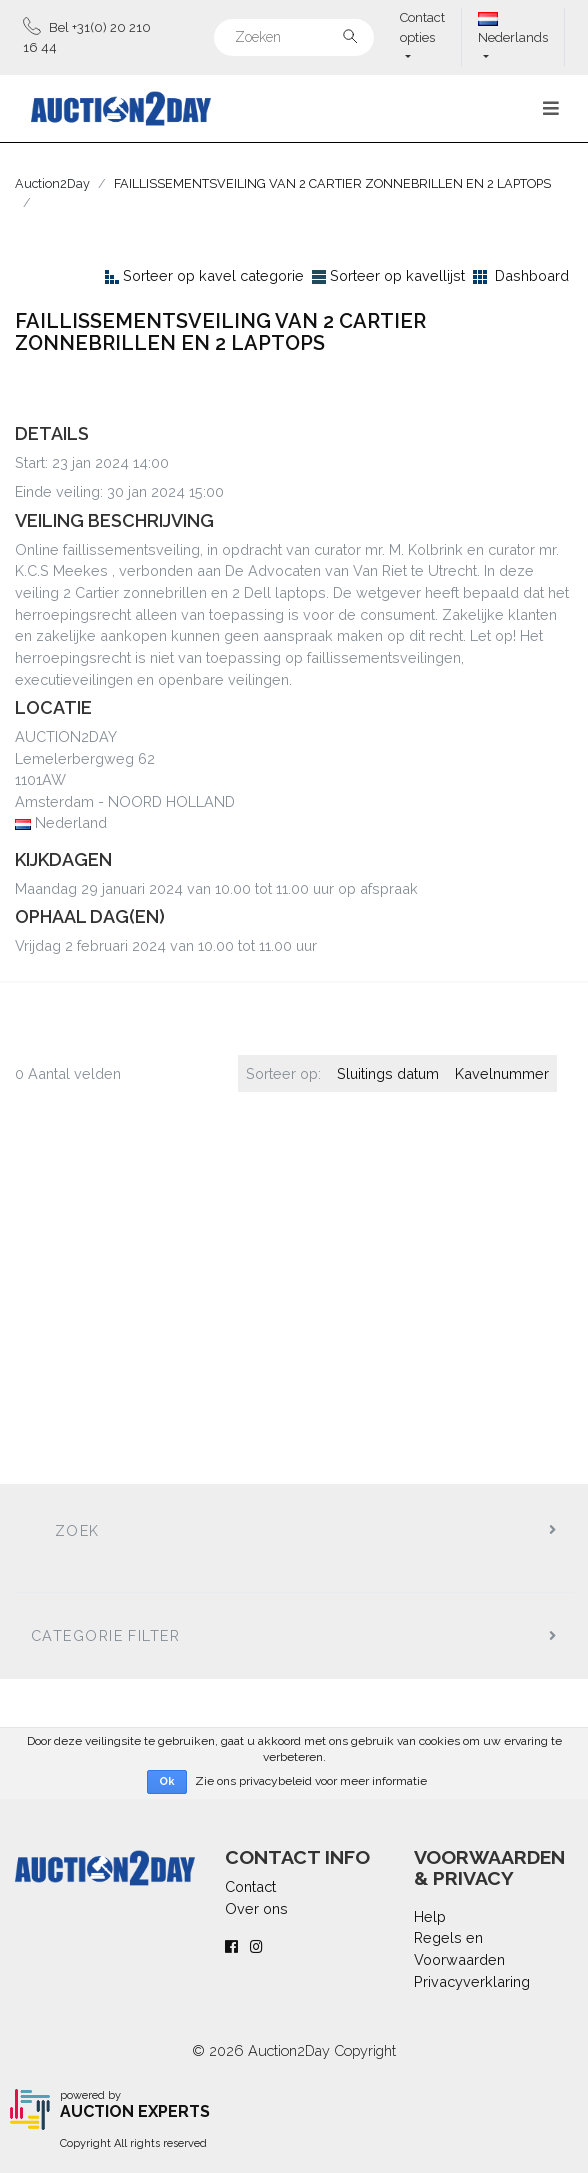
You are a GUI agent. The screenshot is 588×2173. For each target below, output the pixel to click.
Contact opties (422, 27)
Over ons (256, 1908)
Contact (250, 1886)
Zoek (77, 1530)
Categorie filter (105, 1635)
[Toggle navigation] (551, 108)
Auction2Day (52, 183)
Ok (167, 1781)
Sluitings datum (388, 1073)
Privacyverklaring (472, 1981)
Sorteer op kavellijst (397, 275)
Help (430, 1916)
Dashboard (532, 275)
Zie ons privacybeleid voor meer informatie (311, 1781)
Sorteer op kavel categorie (213, 275)
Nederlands (513, 28)
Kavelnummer (502, 1073)
